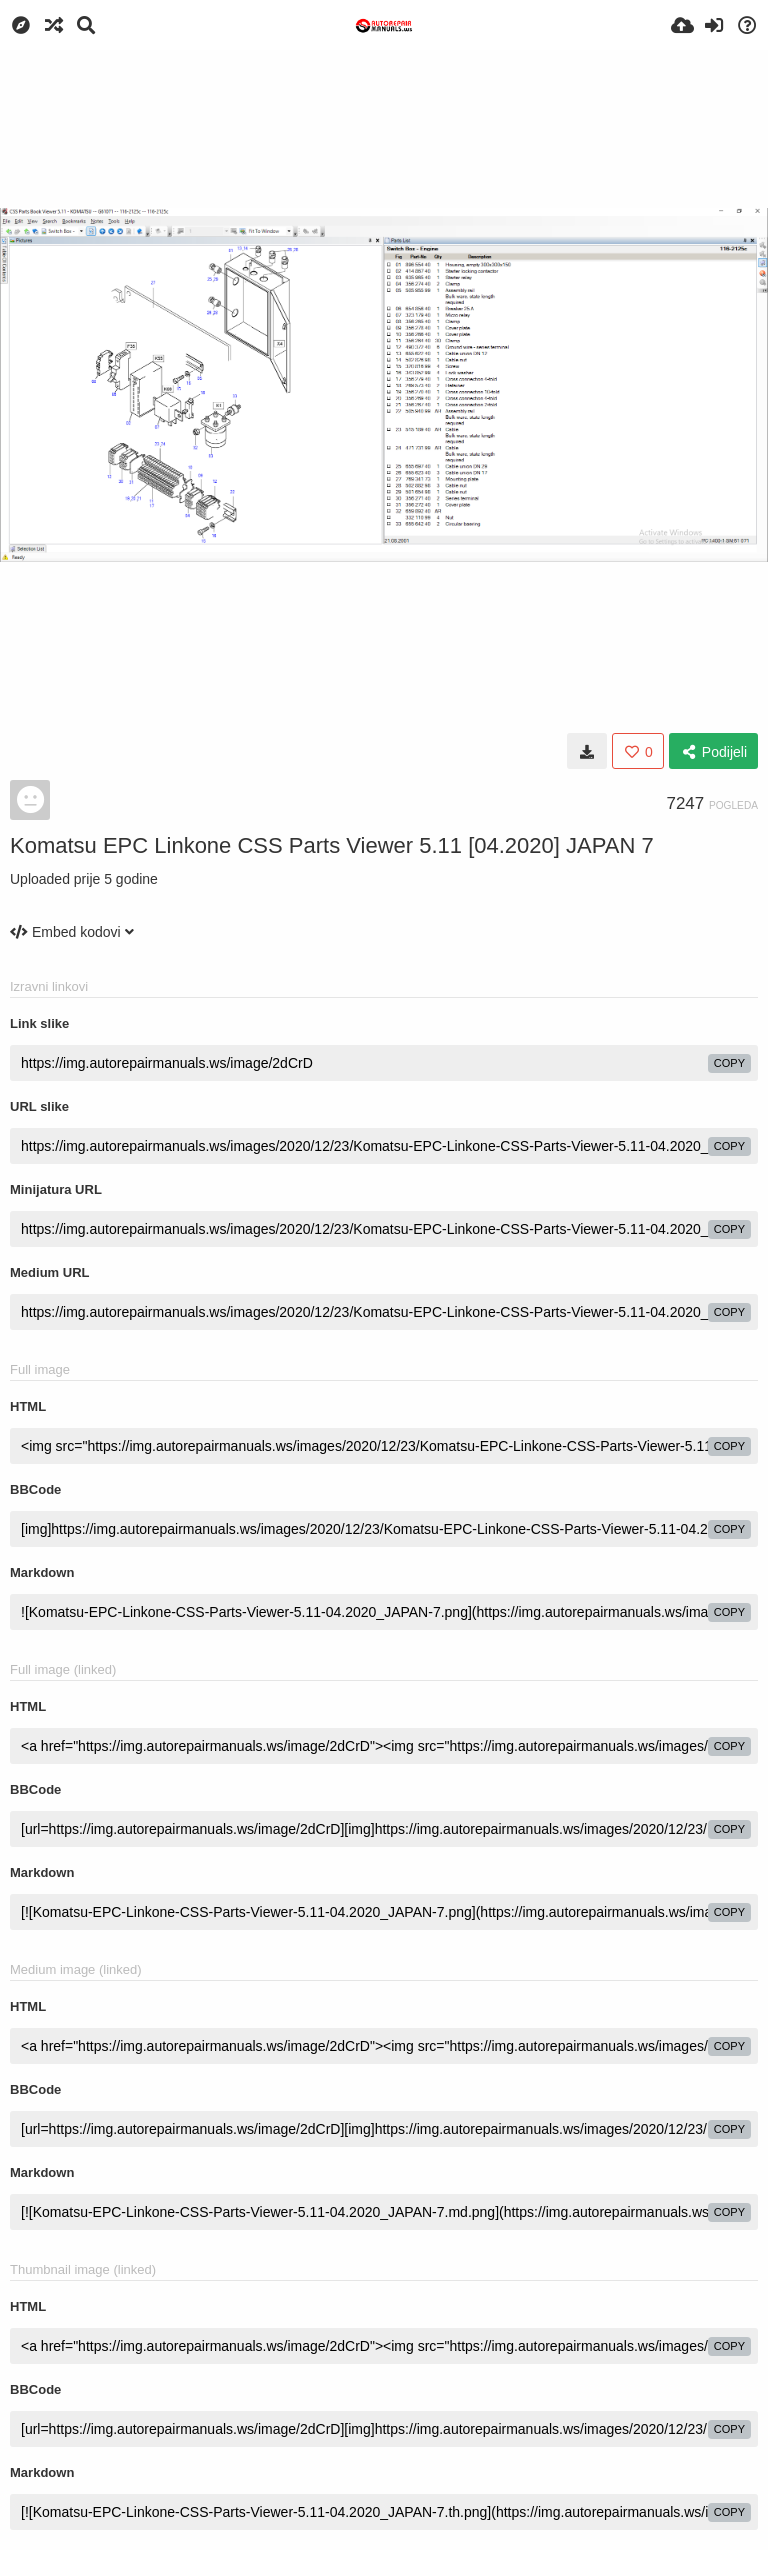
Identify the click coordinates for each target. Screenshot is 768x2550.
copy (729, 1063)
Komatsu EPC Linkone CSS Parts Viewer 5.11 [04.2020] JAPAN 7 (332, 845)
